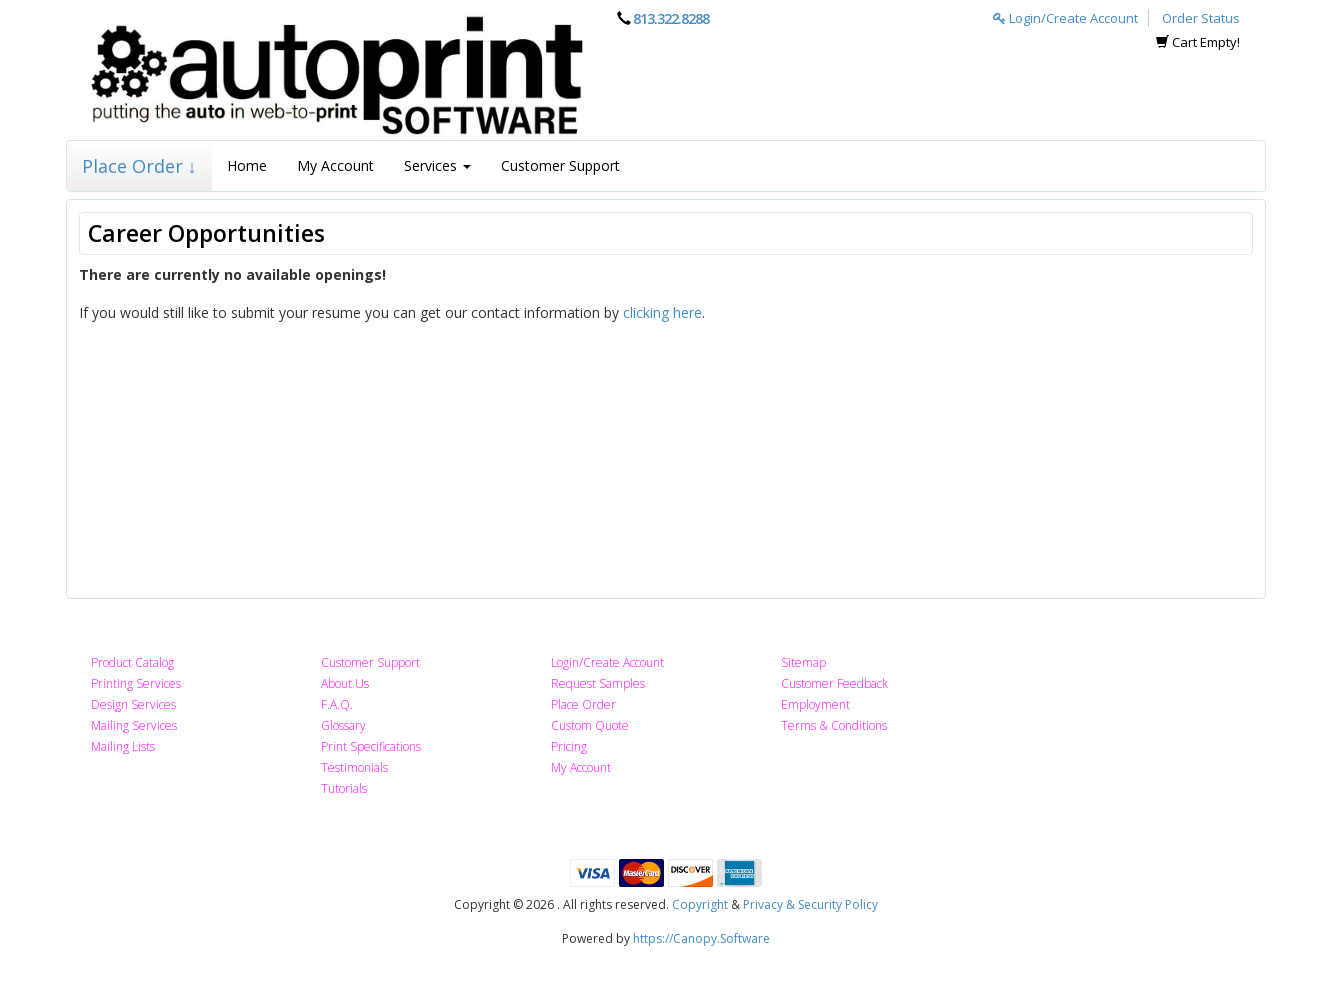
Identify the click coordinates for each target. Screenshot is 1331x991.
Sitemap (803, 662)
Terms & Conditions (834, 725)
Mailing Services (134, 725)
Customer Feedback (834, 683)
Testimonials (354, 767)
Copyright (700, 904)
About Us (345, 683)
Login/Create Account (1065, 18)
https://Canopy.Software (701, 938)
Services (437, 165)
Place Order (583, 704)
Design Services (133, 704)
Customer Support (560, 165)
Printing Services (136, 683)
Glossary (343, 725)
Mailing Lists (123, 746)
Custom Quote (590, 725)
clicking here (662, 312)
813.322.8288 (671, 18)
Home (247, 165)
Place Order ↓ (139, 166)
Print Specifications (371, 746)
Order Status (1201, 18)
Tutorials (344, 788)
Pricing (569, 746)
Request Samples (598, 683)
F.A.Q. (337, 704)
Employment (815, 704)
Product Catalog (132, 662)
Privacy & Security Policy (810, 904)
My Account (335, 165)
